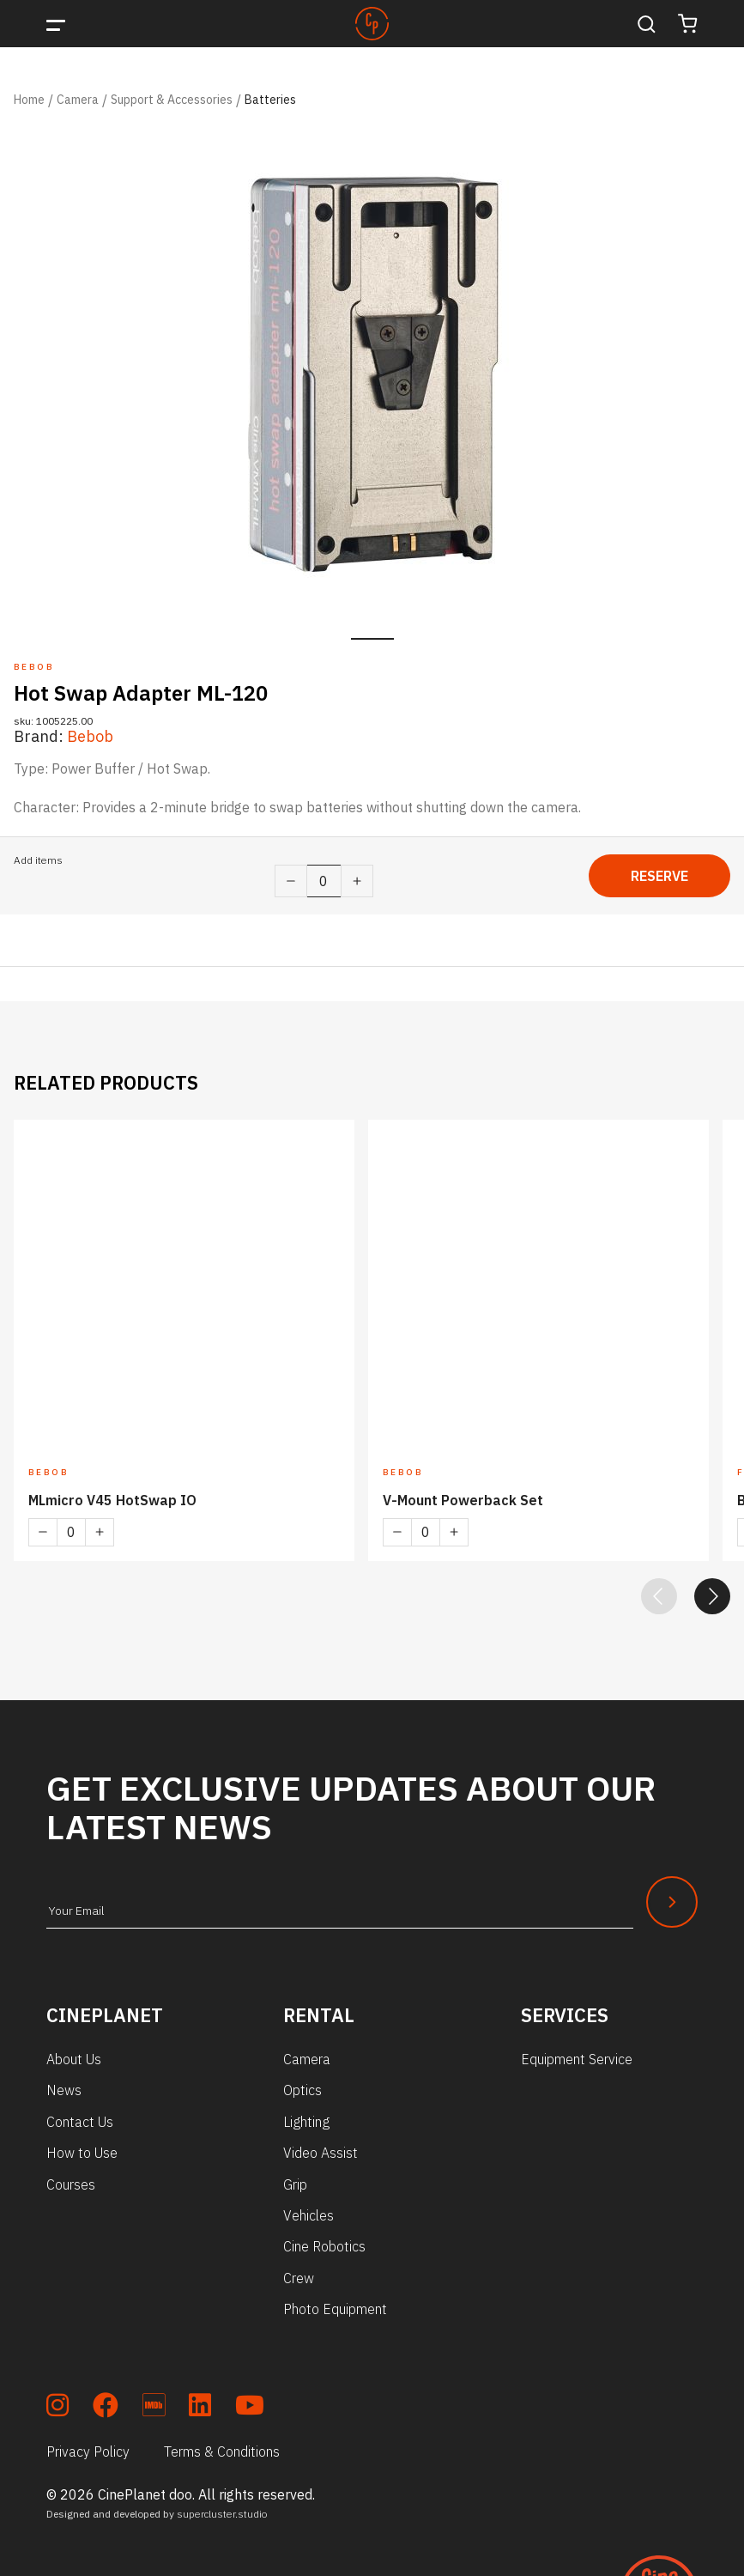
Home (29, 99)
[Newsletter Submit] (672, 1902)
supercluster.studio (222, 2513)
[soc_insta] (57, 2408)
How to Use (82, 2152)
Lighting (306, 2121)
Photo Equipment (335, 2309)
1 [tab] (372, 639)
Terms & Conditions (222, 2451)
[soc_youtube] (249, 2408)
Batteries (270, 99)
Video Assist (320, 2152)
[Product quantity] (323, 881)
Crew (298, 2278)
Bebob (90, 736)
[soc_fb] (105, 2408)
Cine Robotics (324, 2246)
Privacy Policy (88, 2451)
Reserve (659, 875)
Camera (78, 99)
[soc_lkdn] (200, 2408)
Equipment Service (576, 2059)
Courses (70, 2183)
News (64, 2090)
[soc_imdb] (153, 2408)
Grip (295, 2183)
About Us (73, 2059)
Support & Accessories (172, 99)
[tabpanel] (372, 372)
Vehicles (308, 2215)
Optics (302, 2090)
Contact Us (79, 2121)
